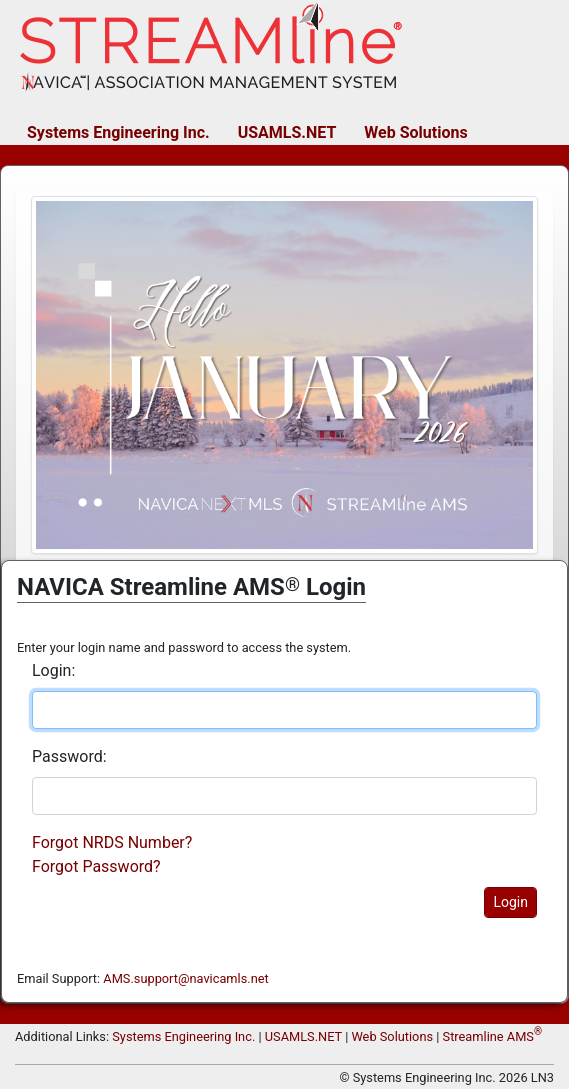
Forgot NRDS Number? (112, 842)
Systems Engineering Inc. (118, 132)
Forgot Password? (96, 866)
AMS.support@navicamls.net (185, 978)
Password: (69, 756)
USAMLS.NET (287, 132)
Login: (53, 670)
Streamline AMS (492, 1036)
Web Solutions (415, 132)
